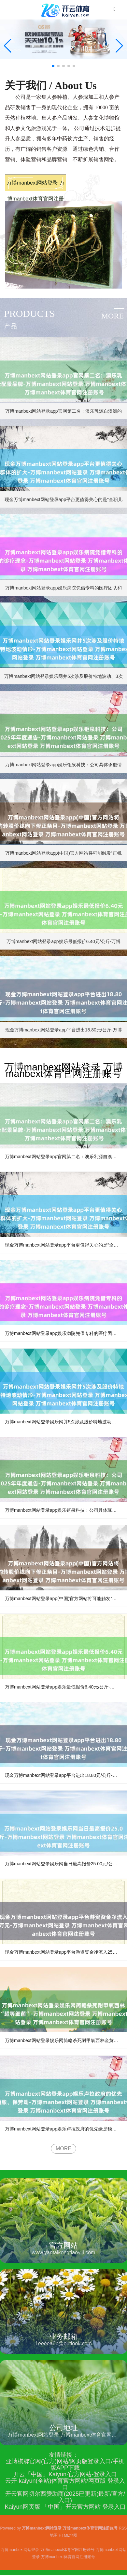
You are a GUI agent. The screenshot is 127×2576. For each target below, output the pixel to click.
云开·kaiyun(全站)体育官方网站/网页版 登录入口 (65, 2484)
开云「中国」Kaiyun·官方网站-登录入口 (65, 2474)
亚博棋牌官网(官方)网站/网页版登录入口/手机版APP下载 (65, 2464)
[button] (119, 46)
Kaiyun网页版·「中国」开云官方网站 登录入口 (65, 2507)
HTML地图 (68, 2535)
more (112, 316)
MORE (63, 2148)
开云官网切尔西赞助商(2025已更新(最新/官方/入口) (65, 2497)
